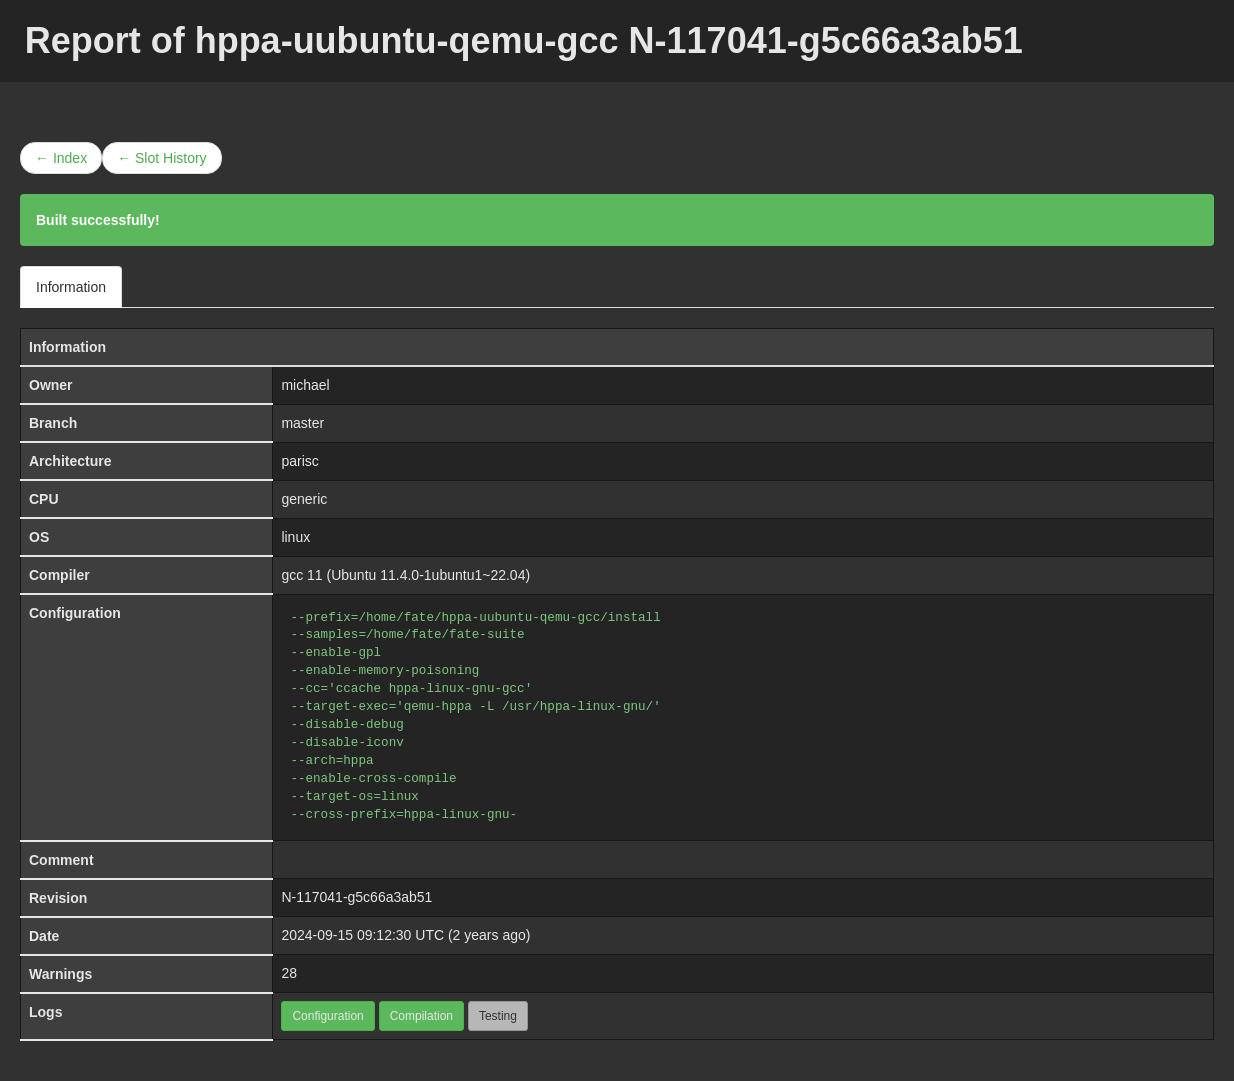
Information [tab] (71, 287)
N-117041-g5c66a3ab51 (356, 897)
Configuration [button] (327, 1016)
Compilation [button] (421, 1016)
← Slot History (161, 158)
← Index (61, 158)
